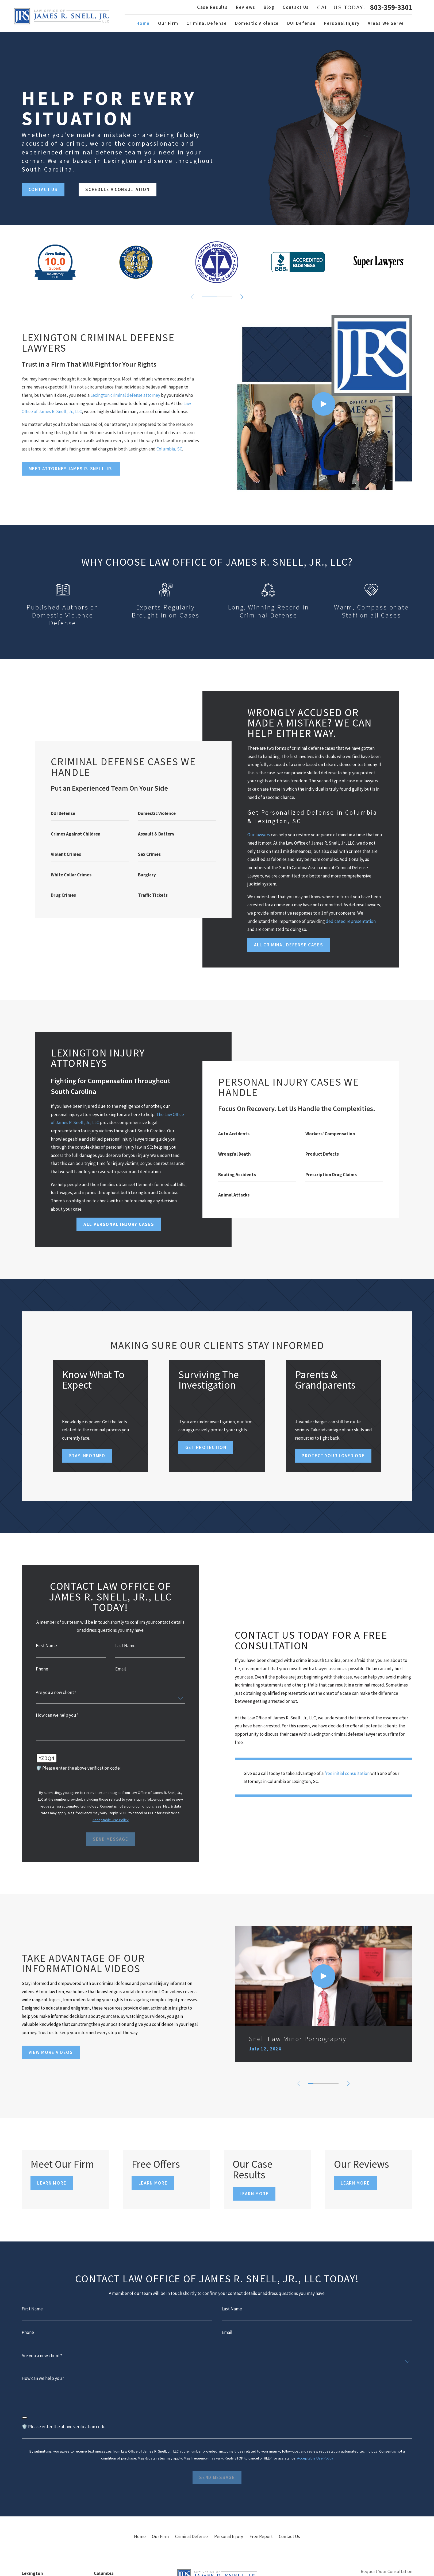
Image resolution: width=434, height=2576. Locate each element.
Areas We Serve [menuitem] (386, 23)
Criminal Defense (191, 2536)
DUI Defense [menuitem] (301, 23)
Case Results (212, 7)
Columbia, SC (168, 449)
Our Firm (160, 2536)
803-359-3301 (391, 7)
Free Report (261, 2536)
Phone (41, 1669)
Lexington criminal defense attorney (124, 395)
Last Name (124, 1645)
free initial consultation (347, 1773)
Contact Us (296, 7)
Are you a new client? (55, 1692)
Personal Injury (228, 2536)
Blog (269, 7)
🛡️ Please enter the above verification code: (77, 1768)
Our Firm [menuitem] (168, 23)
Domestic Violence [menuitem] (257, 23)
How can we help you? (56, 1715)
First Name (45, 1645)
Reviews (245, 7)
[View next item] (241, 297)
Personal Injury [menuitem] (342, 23)
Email (119, 1669)
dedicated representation (351, 921)
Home (140, 2536)
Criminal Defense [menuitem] (206, 23)
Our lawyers (258, 835)
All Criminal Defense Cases (288, 945)
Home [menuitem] (143, 23)
